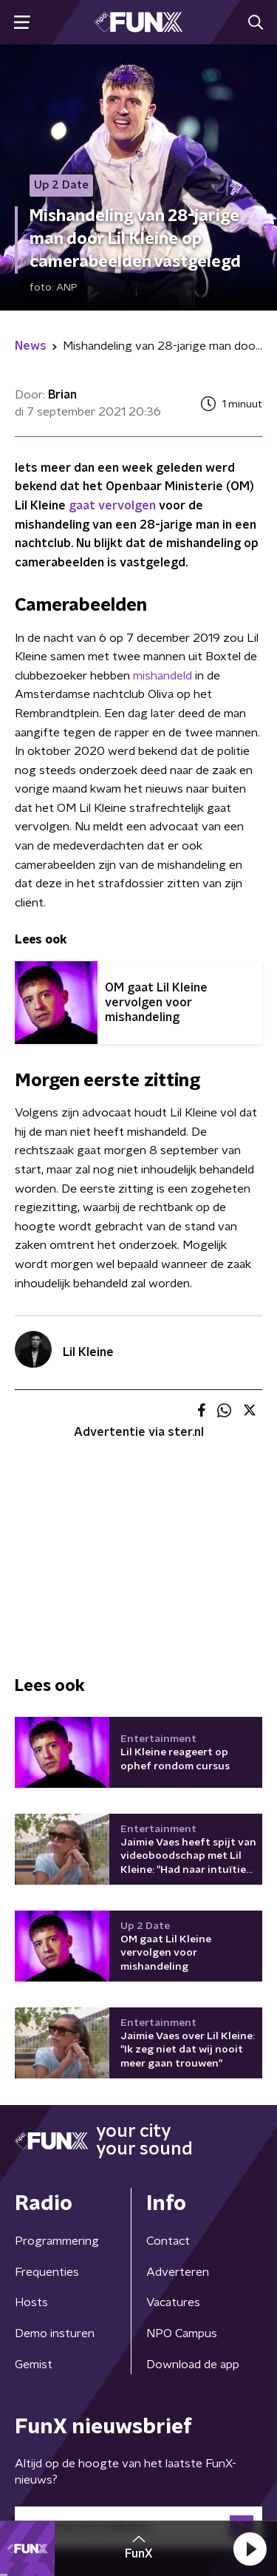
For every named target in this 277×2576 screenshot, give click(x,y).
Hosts (31, 2302)
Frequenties (47, 2272)
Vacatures (173, 2302)
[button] (249, 2548)
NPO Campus (181, 2333)
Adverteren (177, 2272)
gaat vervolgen (112, 506)
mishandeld (162, 676)
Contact (168, 2241)
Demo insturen (55, 2333)
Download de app (192, 2364)
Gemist (33, 2364)
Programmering (57, 2241)
